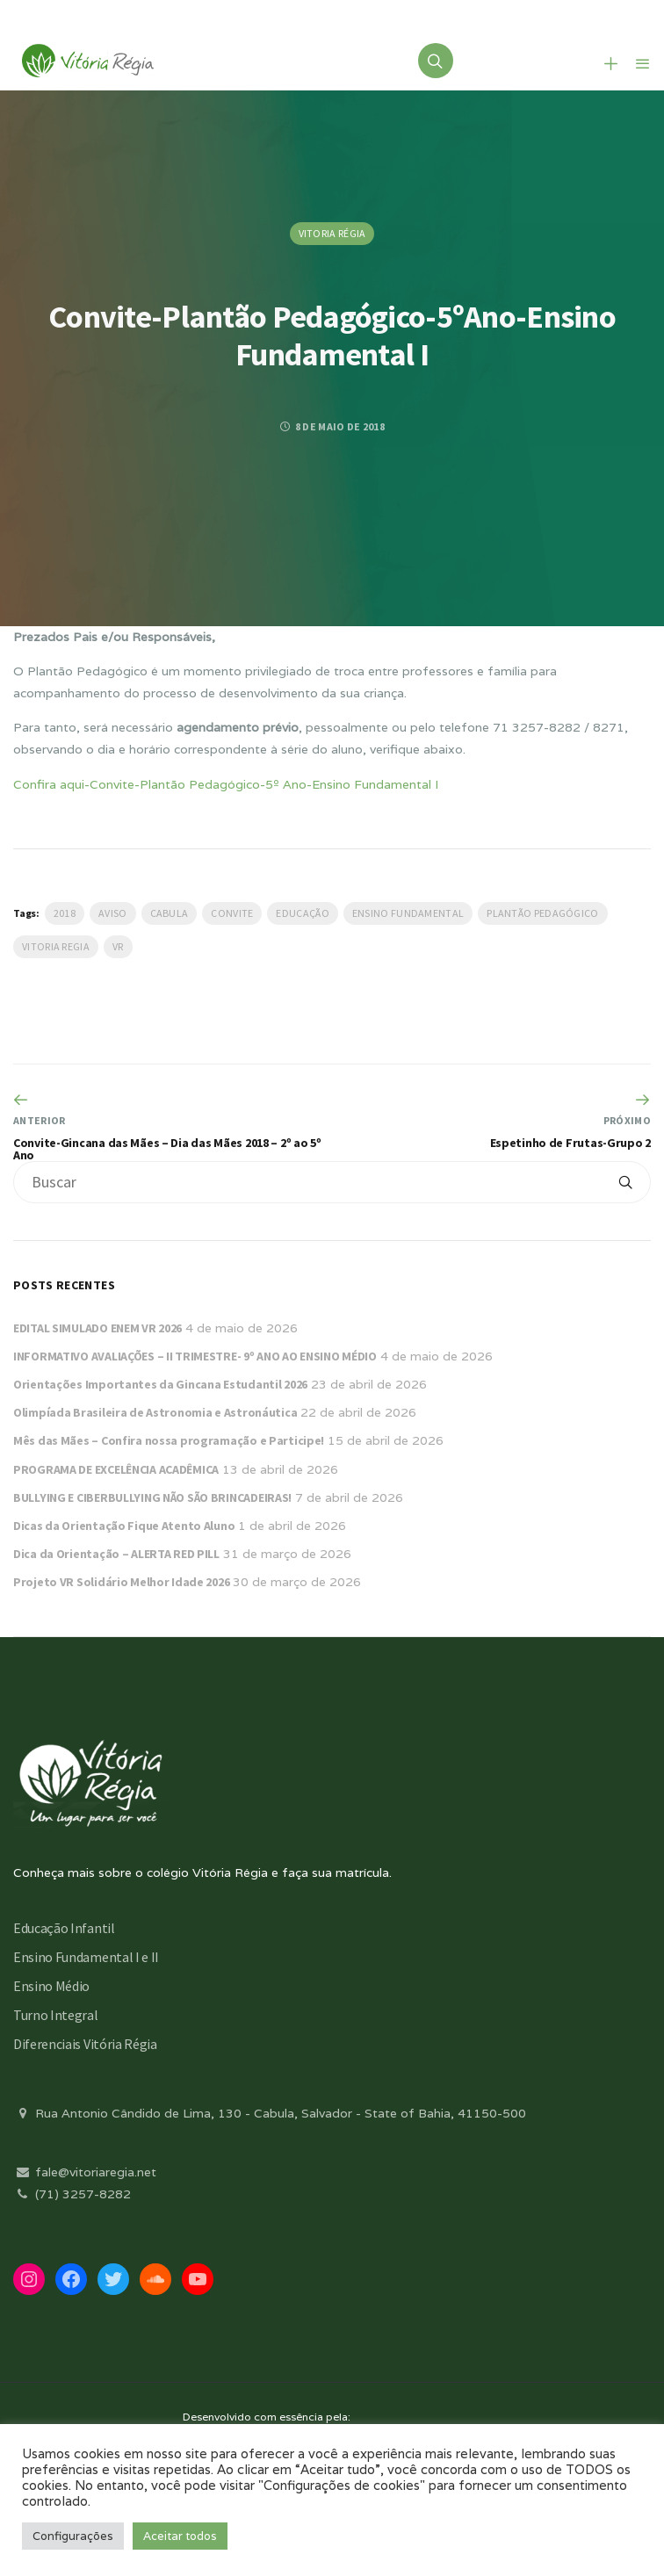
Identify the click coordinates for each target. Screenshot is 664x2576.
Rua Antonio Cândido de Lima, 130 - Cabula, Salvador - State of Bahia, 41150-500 (269, 2113)
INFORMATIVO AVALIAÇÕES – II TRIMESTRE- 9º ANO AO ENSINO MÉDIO (195, 1356)
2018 (65, 913)
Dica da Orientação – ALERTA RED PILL (116, 1554)
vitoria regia (56, 946)
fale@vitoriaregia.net (84, 2172)
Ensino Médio (51, 1986)
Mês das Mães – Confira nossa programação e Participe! (168, 1440)
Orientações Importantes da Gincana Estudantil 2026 (160, 1384)
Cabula (169, 913)
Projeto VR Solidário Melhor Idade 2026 (121, 1582)
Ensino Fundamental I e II (86, 1957)
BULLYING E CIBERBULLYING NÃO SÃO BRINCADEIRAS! (152, 1497)
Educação (302, 913)
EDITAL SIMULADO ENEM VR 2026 (97, 1328)
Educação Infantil (64, 1928)
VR (118, 946)
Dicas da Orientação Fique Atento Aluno (124, 1525)
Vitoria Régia (332, 233)
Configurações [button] (72, 2536)
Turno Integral (55, 2015)
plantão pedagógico (542, 913)
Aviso (112, 913)
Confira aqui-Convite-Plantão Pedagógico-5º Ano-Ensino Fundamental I (225, 784)
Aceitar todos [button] (180, 2536)
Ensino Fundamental (408, 913)
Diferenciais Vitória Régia (85, 2044)
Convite (232, 913)
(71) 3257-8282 (72, 2194)
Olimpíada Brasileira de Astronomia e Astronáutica (155, 1412)
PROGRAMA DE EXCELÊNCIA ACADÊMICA (116, 1469)
